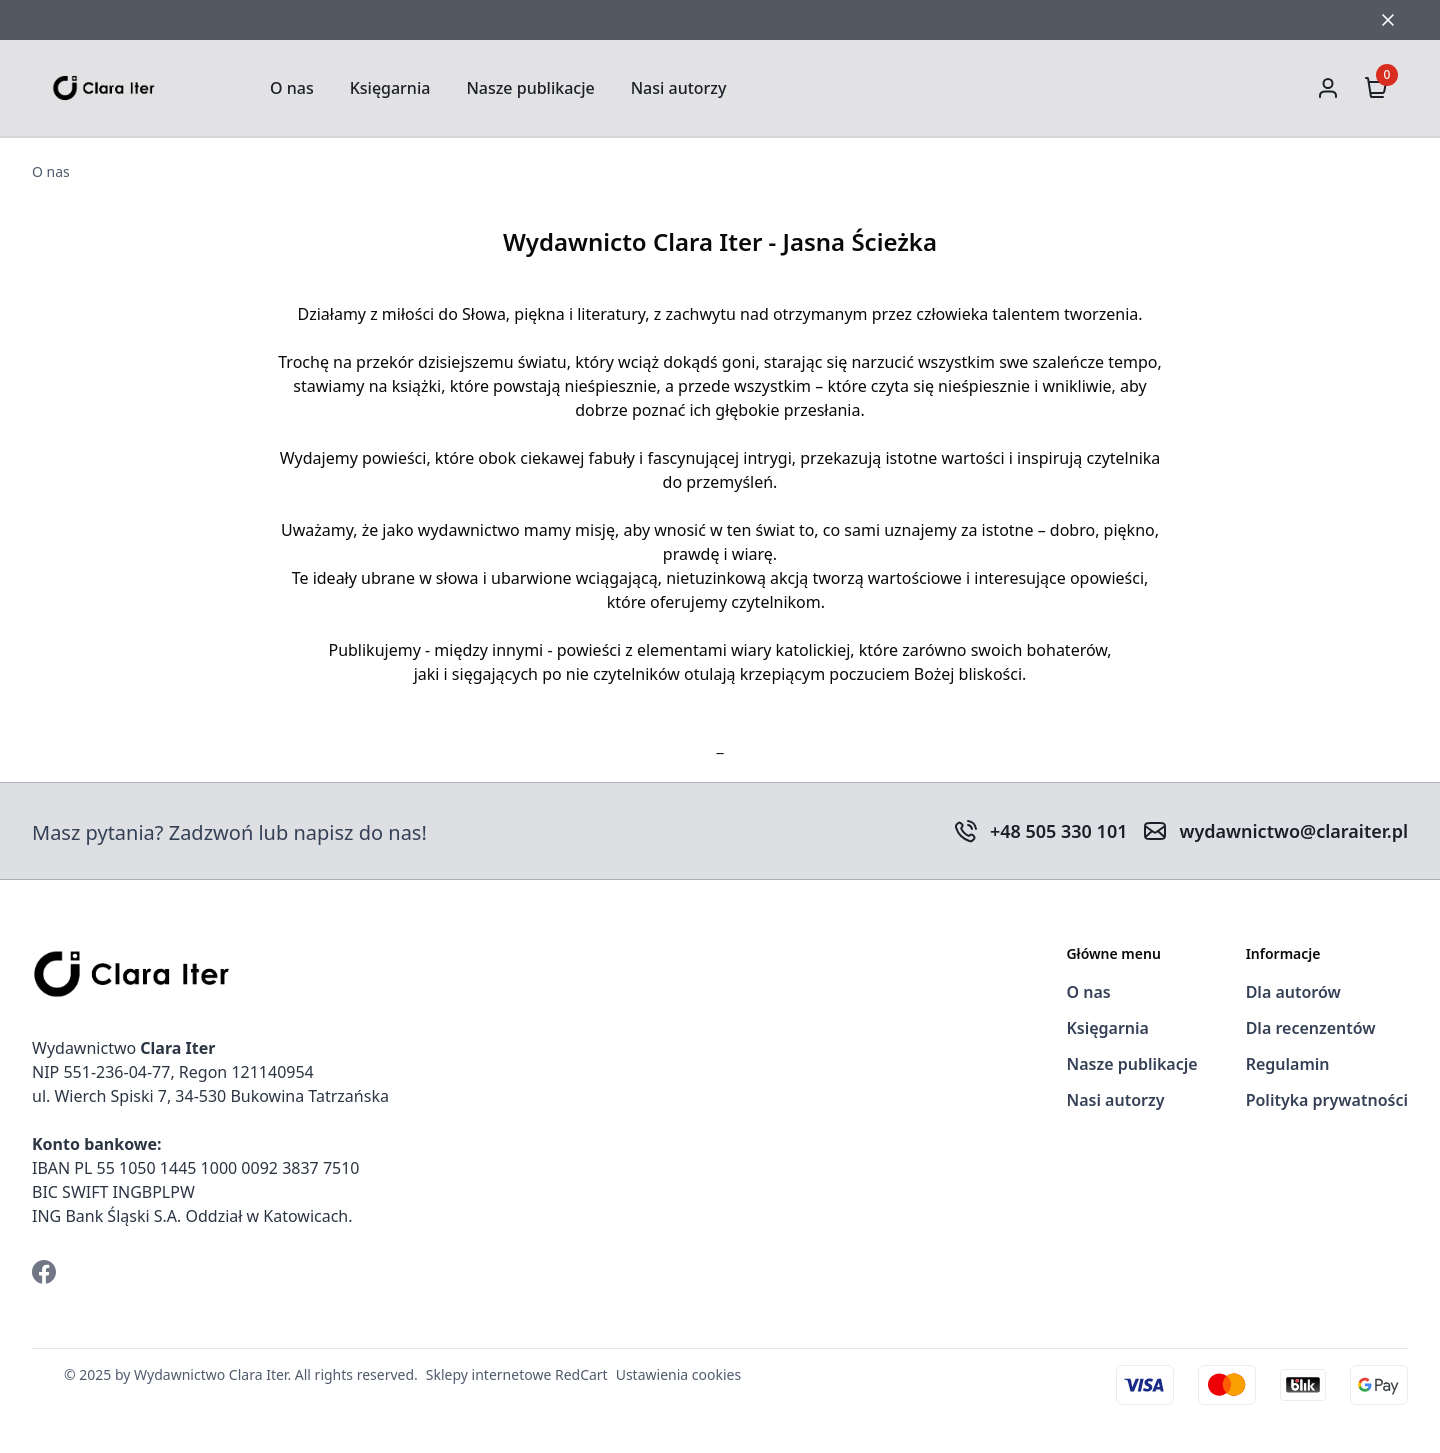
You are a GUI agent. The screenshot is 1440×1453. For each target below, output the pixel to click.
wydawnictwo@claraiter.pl (1293, 831)
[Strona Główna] (152, 87)
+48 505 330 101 (1059, 831)
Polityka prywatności (1327, 1100)
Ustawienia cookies (678, 1374)
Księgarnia (390, 88)
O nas (292, 88)
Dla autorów (1293, 992)
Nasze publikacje (530, 88)
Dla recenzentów (1311, 1028)
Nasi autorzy (679, 88)
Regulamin (1288, 1064)
